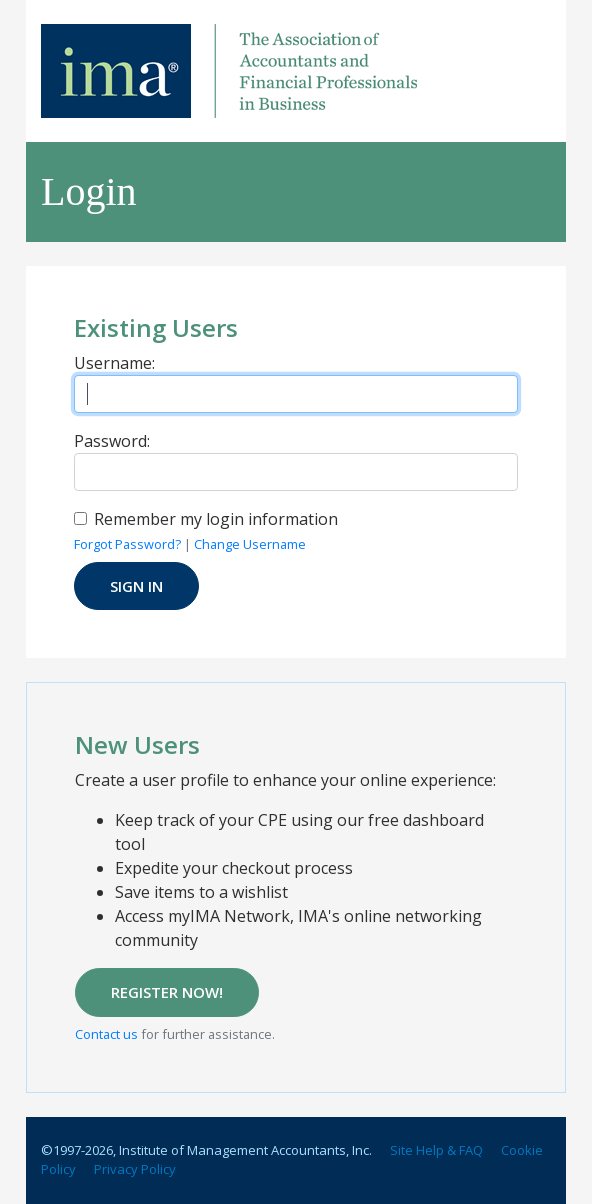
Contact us (106, 1034)
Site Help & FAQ (436, 1150)
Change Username (250, 544)
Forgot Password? (127, 544)
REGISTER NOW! (167, 992)
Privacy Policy (135, 1169)
